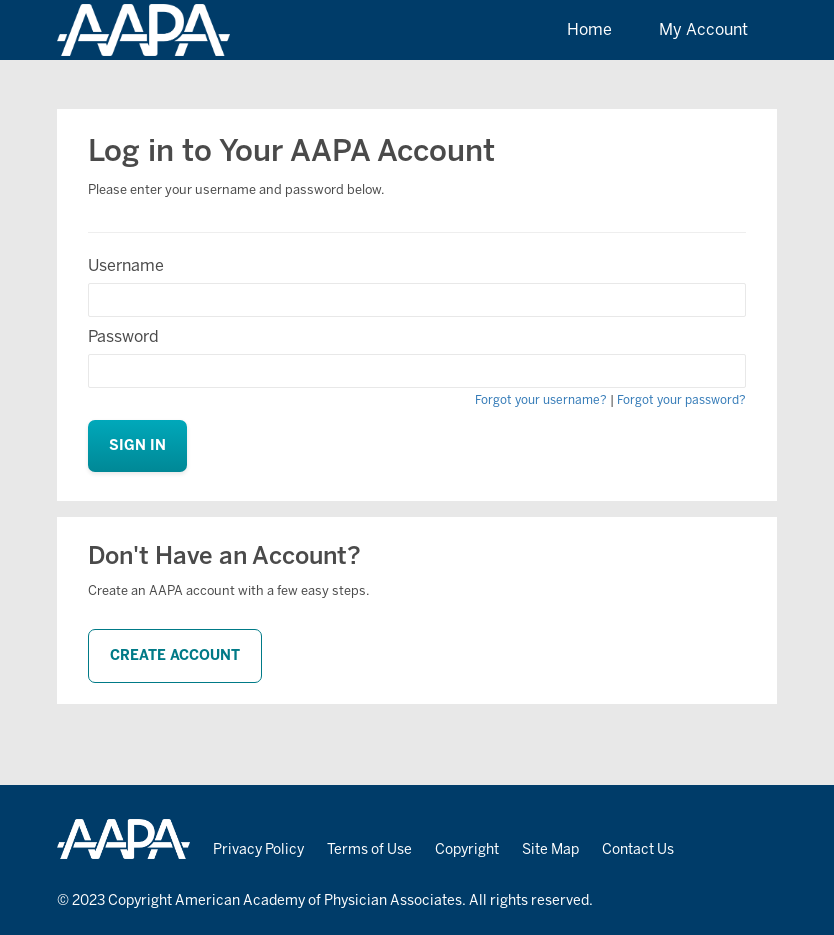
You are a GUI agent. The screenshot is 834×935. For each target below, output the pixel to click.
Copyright (467, 849)
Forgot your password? (681, 400)
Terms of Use (369, 849)
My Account (703, 29)
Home (589, 29)
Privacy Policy (258, 849)
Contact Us (638, 849)
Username (126, 265)
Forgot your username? (541, 400)
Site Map (550, 849)
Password (123, 336)
